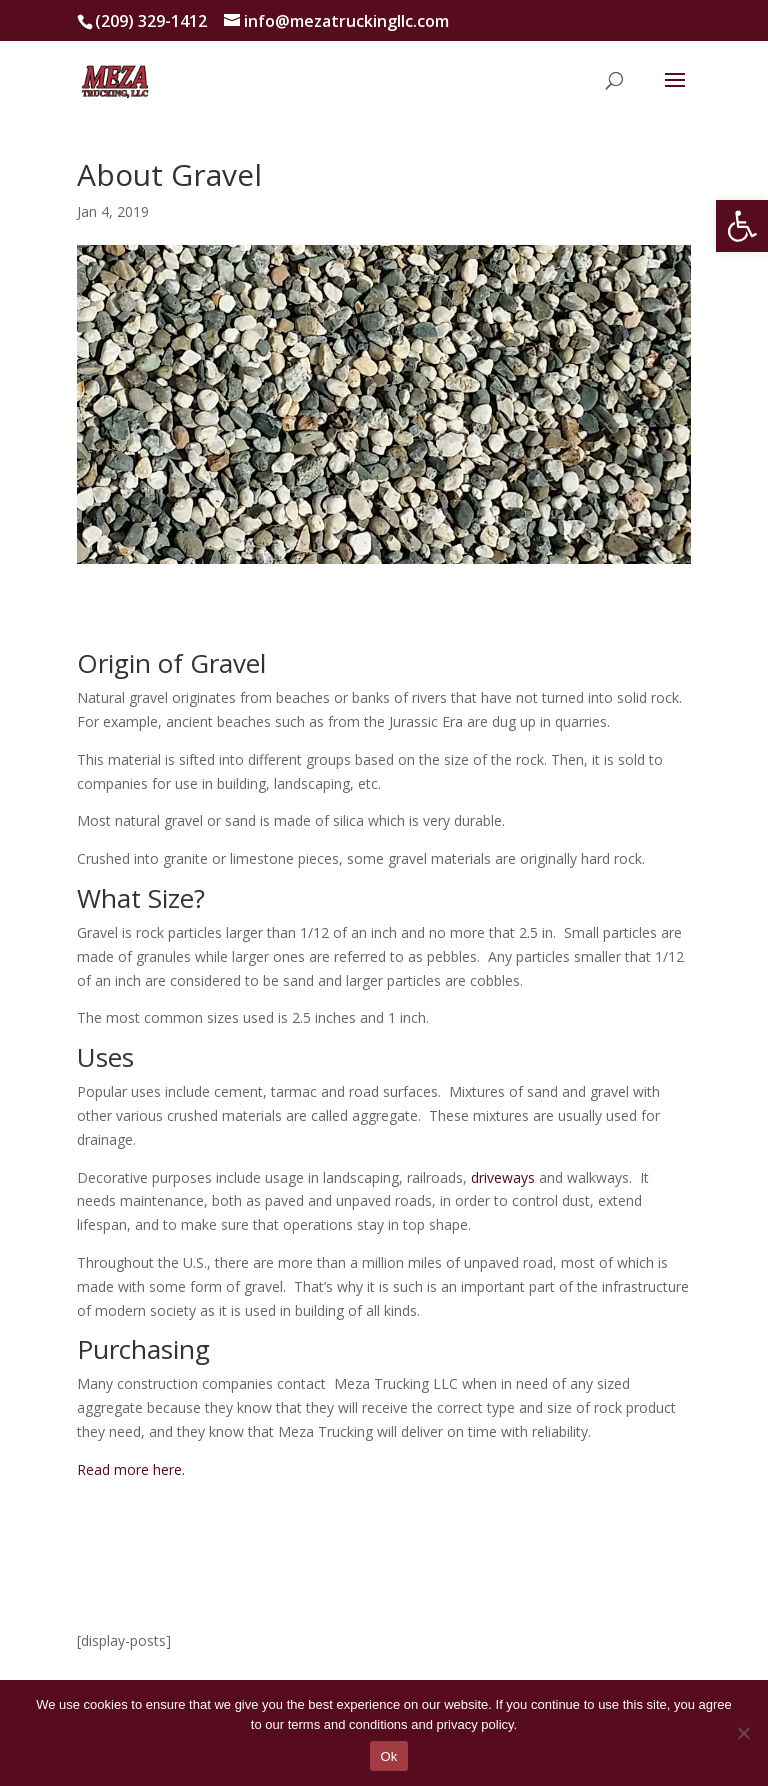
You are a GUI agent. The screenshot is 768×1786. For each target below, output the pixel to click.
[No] (743, 1733)
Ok (388, 1756)
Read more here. (131, 1469)
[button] (742, 226)
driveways (503, 1177)
